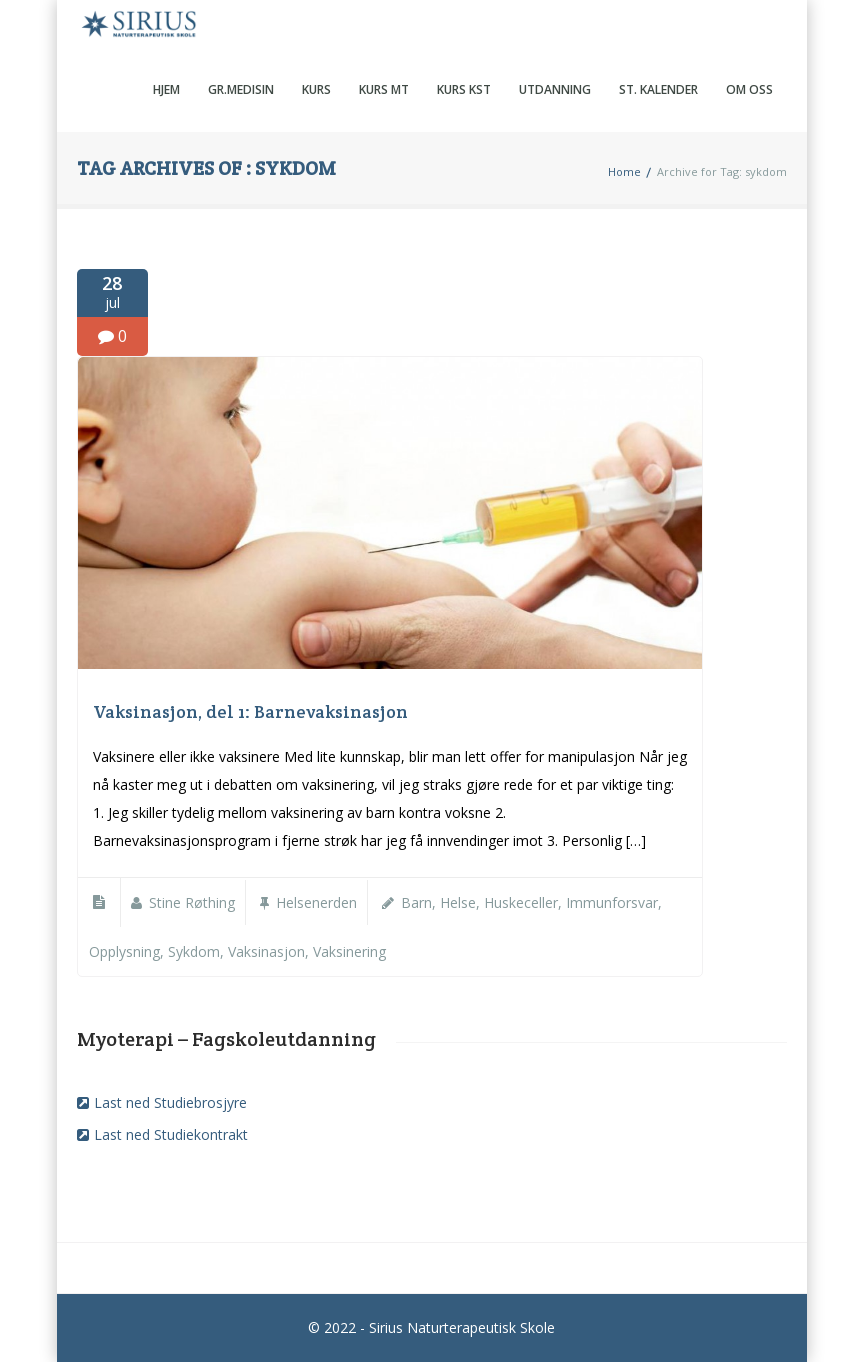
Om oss (749, 89)
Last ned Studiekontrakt (171, 1134)
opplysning (124, 951)
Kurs (316, 89)
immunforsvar (612, 902)
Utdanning (555, 89)
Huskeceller (521, 902)
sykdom (194, 951)
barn (416, 902)
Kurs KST (464, 89)
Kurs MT (384, 89)
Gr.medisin (241, 89)
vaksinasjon (266, 951)
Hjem (166, 89)
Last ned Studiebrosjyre (170, 1102)
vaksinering (349, 951)
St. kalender (658, 89)
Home (624, 171)
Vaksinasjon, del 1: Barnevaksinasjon (250, 711)
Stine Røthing (192, 902)
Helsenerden (316, 902)
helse (458, 902)
